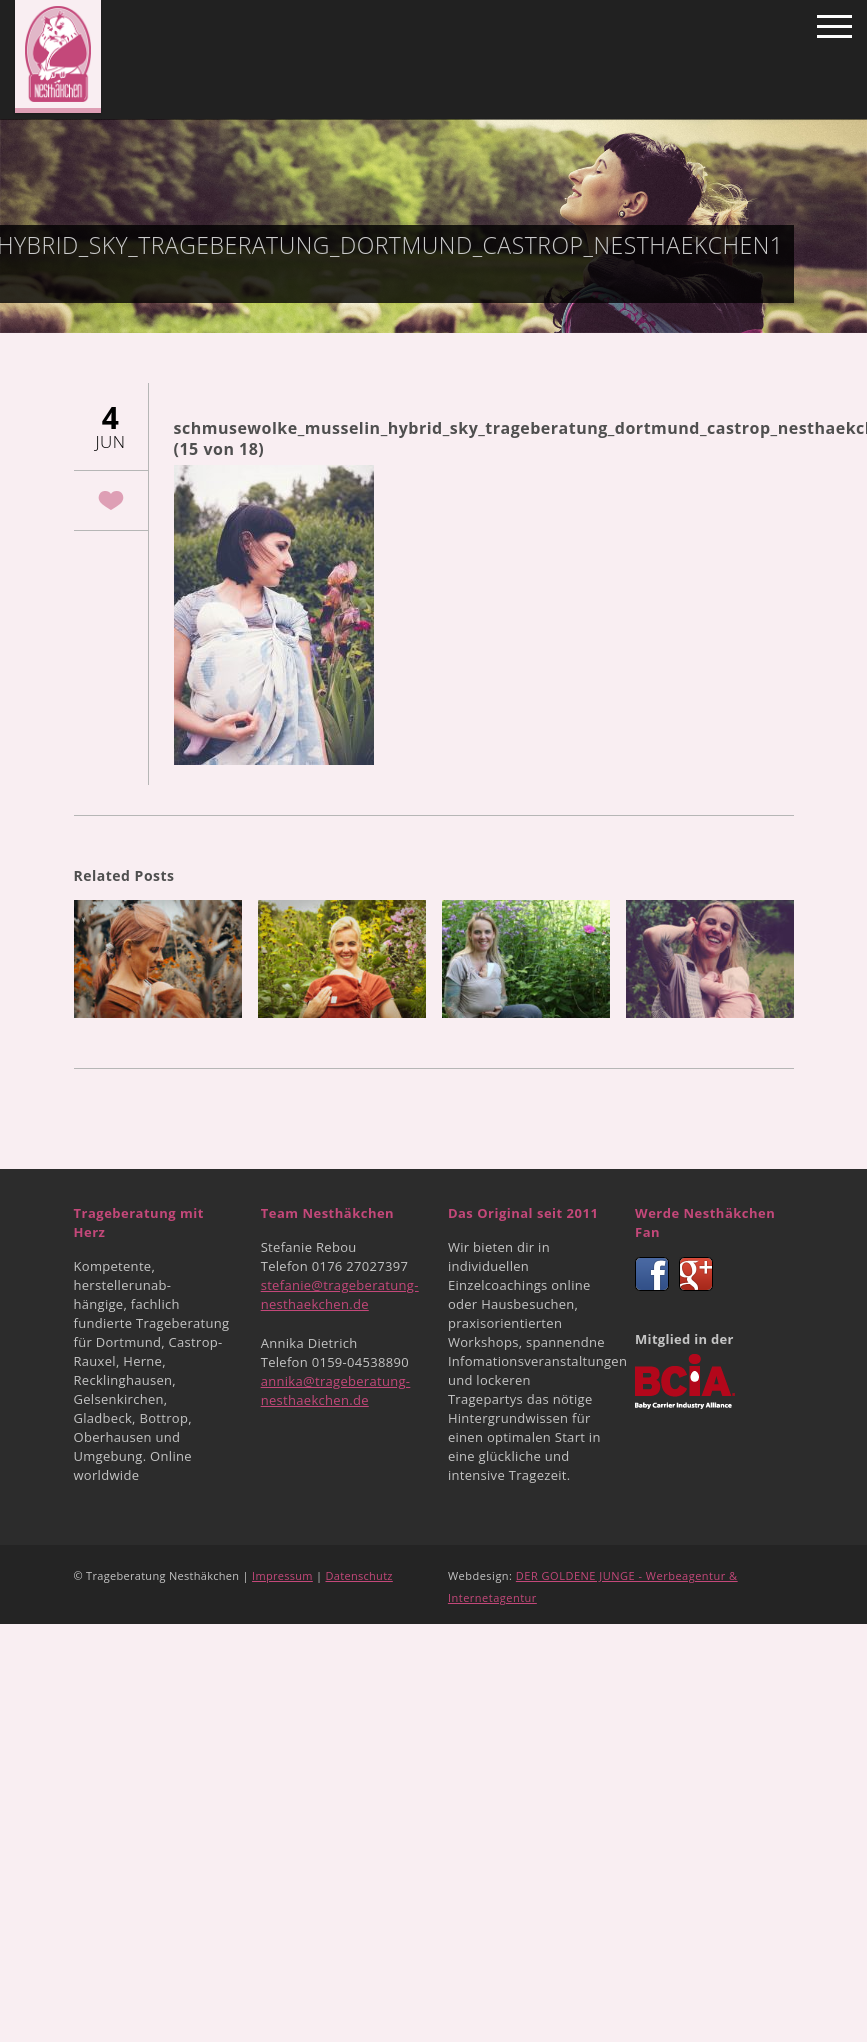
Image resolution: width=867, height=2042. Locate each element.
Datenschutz (359, 1575)
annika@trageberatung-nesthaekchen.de (336, 1390)
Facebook (652, 1274)
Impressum (282, 1575)
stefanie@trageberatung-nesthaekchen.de (340, 1294)
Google (696, 1274)
